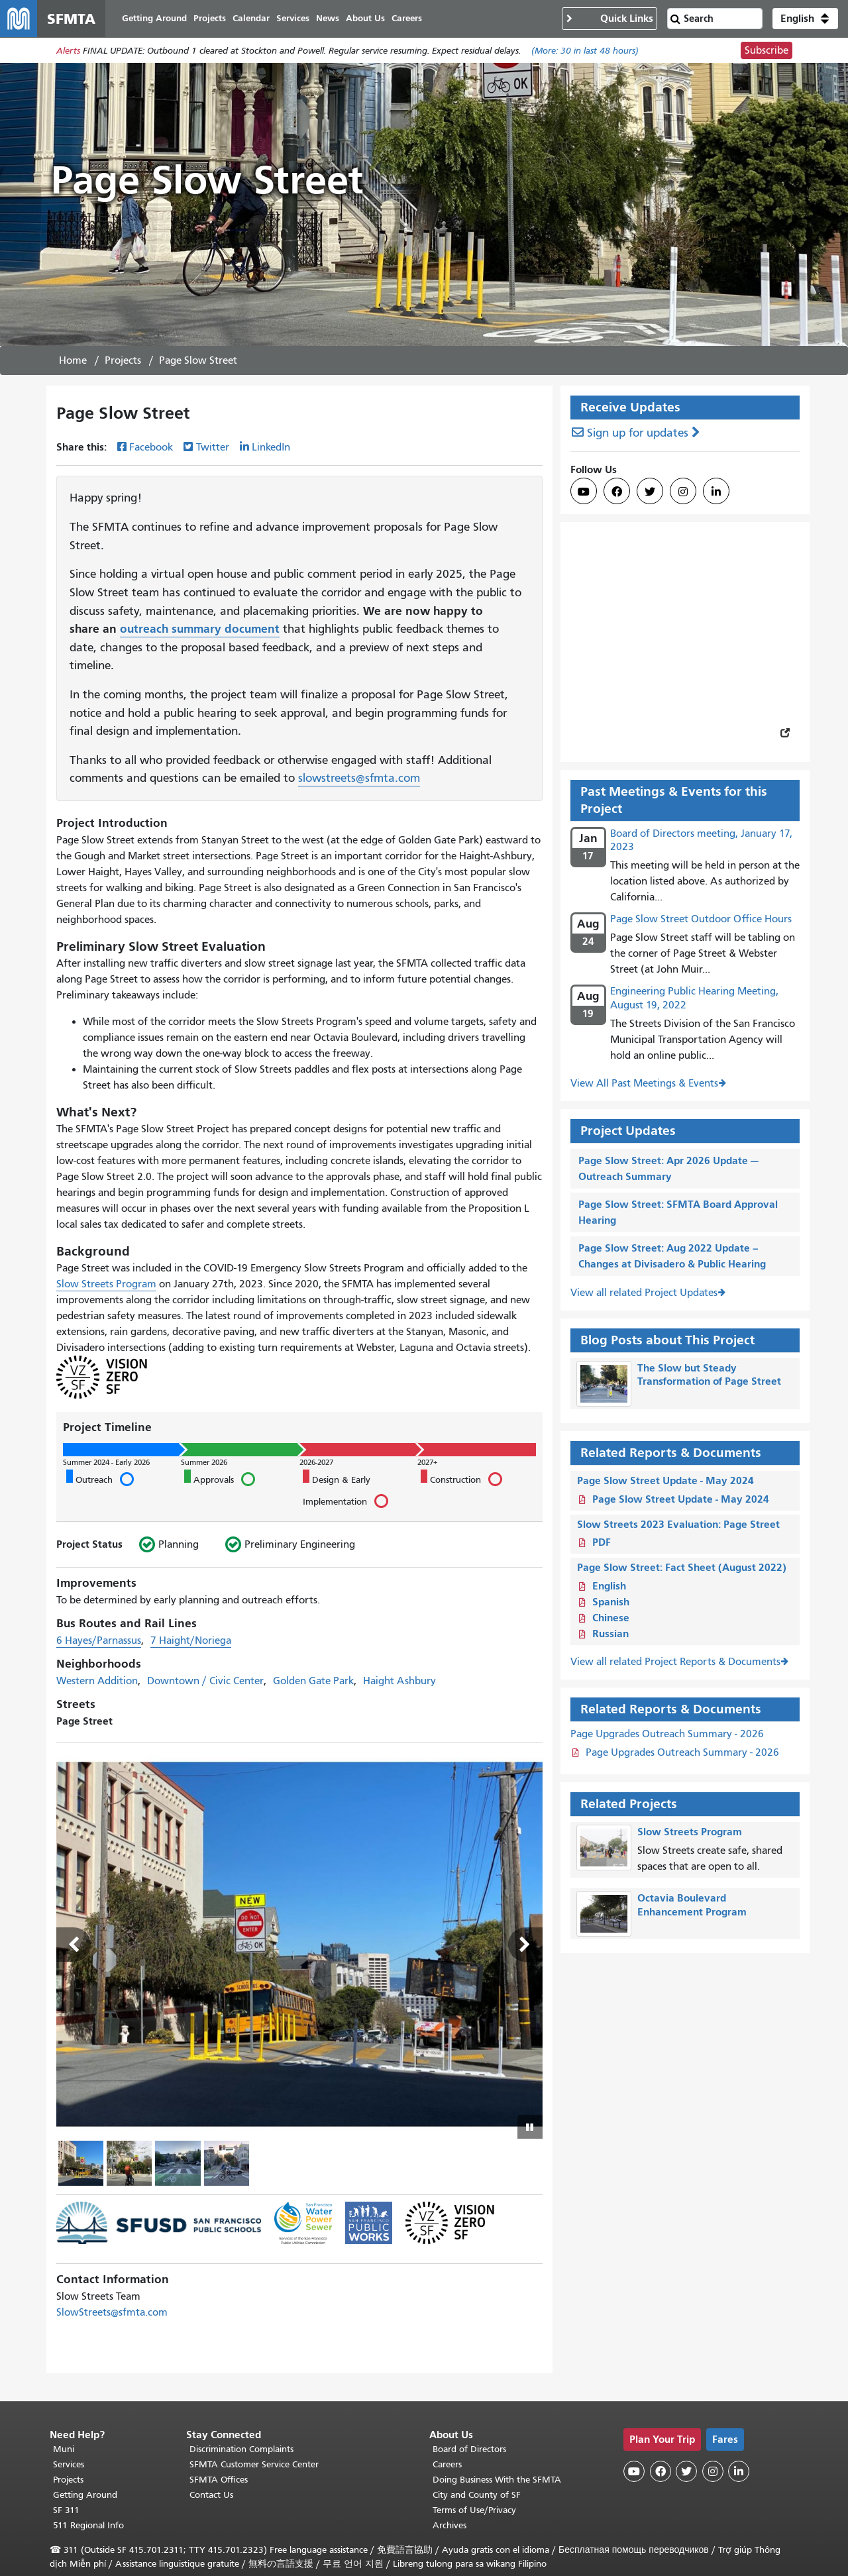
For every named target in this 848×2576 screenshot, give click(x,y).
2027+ (427, 1462)
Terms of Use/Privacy (474, 2510)
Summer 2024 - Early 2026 (106, 1462)
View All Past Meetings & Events (644, 1083)
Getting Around (85, 2494)
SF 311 (66, 2510)
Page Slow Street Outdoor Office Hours (701, 919)
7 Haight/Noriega (190, 1640)
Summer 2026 (204, 1462)
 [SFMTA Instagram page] (683, 491)
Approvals (219, 1478)
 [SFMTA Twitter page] (650, 491)
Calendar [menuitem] (251, 18)
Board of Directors (469, 2449)
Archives (449, 2525)
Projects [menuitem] (209, 18)
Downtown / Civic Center (205, 1681)
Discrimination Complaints (241, 2449)
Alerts (68, 50)
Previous (73, 1944)
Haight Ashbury (399, 1681)
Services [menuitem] (292, 18)
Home (73, 360)
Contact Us (211, 2494)
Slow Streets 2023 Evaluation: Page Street (678, 1524)
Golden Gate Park (313, 1681)
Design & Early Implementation (345, 1490)
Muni (63, 2449)
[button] (805, 18)
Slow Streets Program (106, 1284)
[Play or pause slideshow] (530, 2127)
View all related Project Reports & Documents (675, 1662)
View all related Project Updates (643, 1293)
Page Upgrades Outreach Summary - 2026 (667, 1734)
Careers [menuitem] (407, 18)
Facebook (151, 447)
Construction (461, 1478)
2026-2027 (316, 1462)
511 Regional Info (88, 2525)
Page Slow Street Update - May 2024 (665, 1480)
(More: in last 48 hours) (585, 50)
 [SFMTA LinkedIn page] (716, 491)
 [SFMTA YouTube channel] (584, 491)
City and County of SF (477, 2494)
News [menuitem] (327, 18)
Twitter (212, 447)
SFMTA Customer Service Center (254, 2464)
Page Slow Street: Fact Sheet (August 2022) (681, 1567)
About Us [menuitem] (365, 18)
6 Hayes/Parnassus (98, 1640)
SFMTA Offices (218, 2479)
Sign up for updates (637, 433)
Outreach (99, 1478)
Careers (447, 2464)
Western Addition (97, 1681)
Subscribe (766, 50)
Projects (123, 360)
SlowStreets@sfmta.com (112, 2312)
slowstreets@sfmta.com (359, 778)
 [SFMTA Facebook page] (616, 491)
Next (525, 1944)
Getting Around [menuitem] (154, 18)
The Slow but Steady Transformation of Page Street (709, 1375)
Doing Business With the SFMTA (497, 2479)
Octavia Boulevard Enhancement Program (692, 1905)
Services (68, 2464)
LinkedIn (271, 447)
